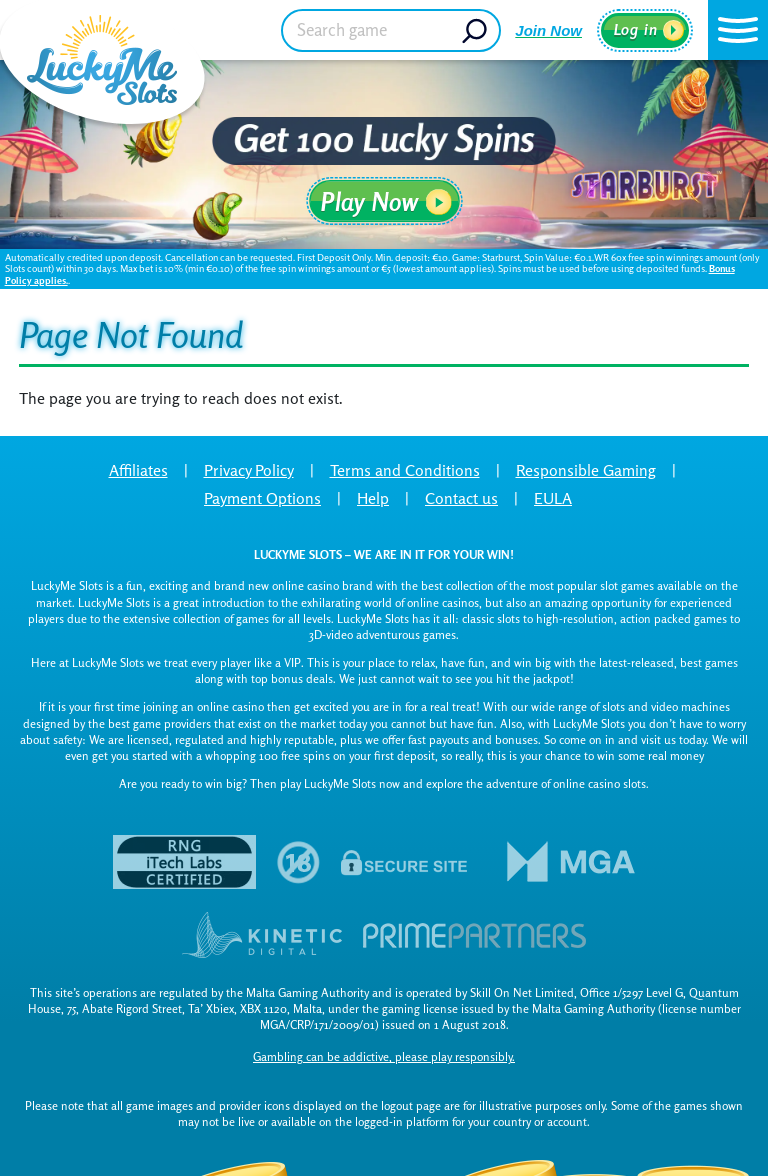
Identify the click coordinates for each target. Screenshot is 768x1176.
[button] (738, 30)
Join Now (548, 30)
